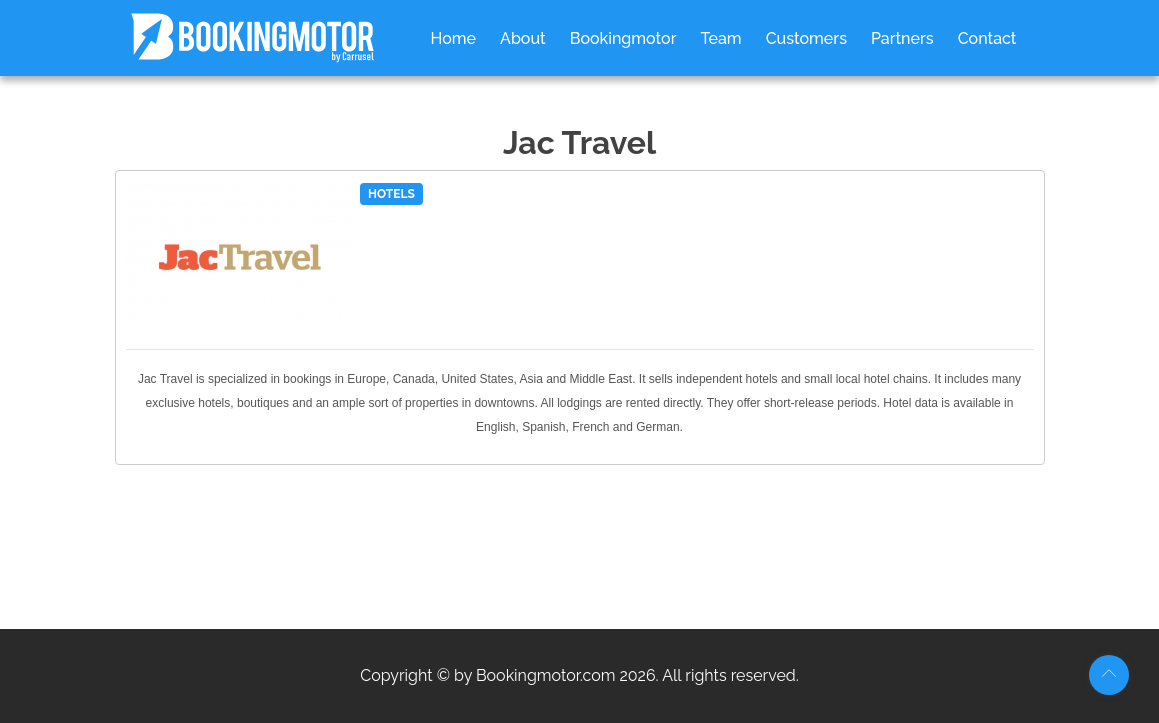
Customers (806, 38)
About (523, 38)
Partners (902, 38)
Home (454, 38)
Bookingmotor (623, 38)
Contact (987, 38)
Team (720, 38)
